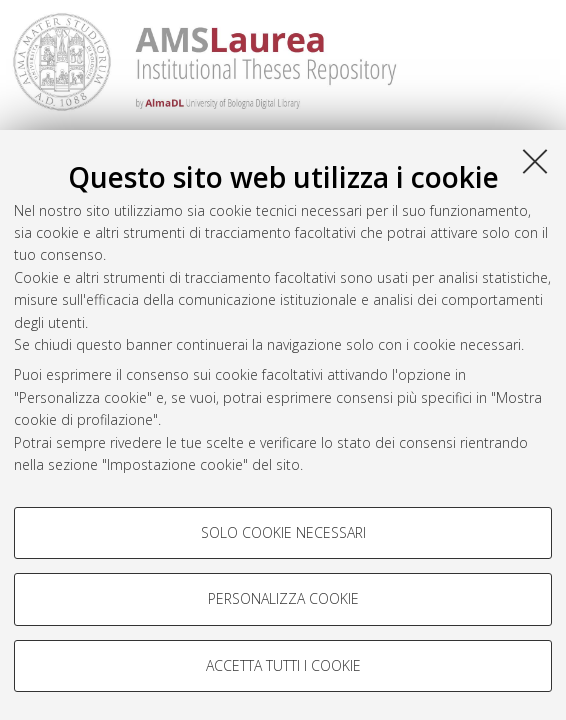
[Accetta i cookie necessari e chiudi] (535, 161)
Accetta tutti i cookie (283, 665)
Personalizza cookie (283, 598)
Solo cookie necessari (283, 532)
